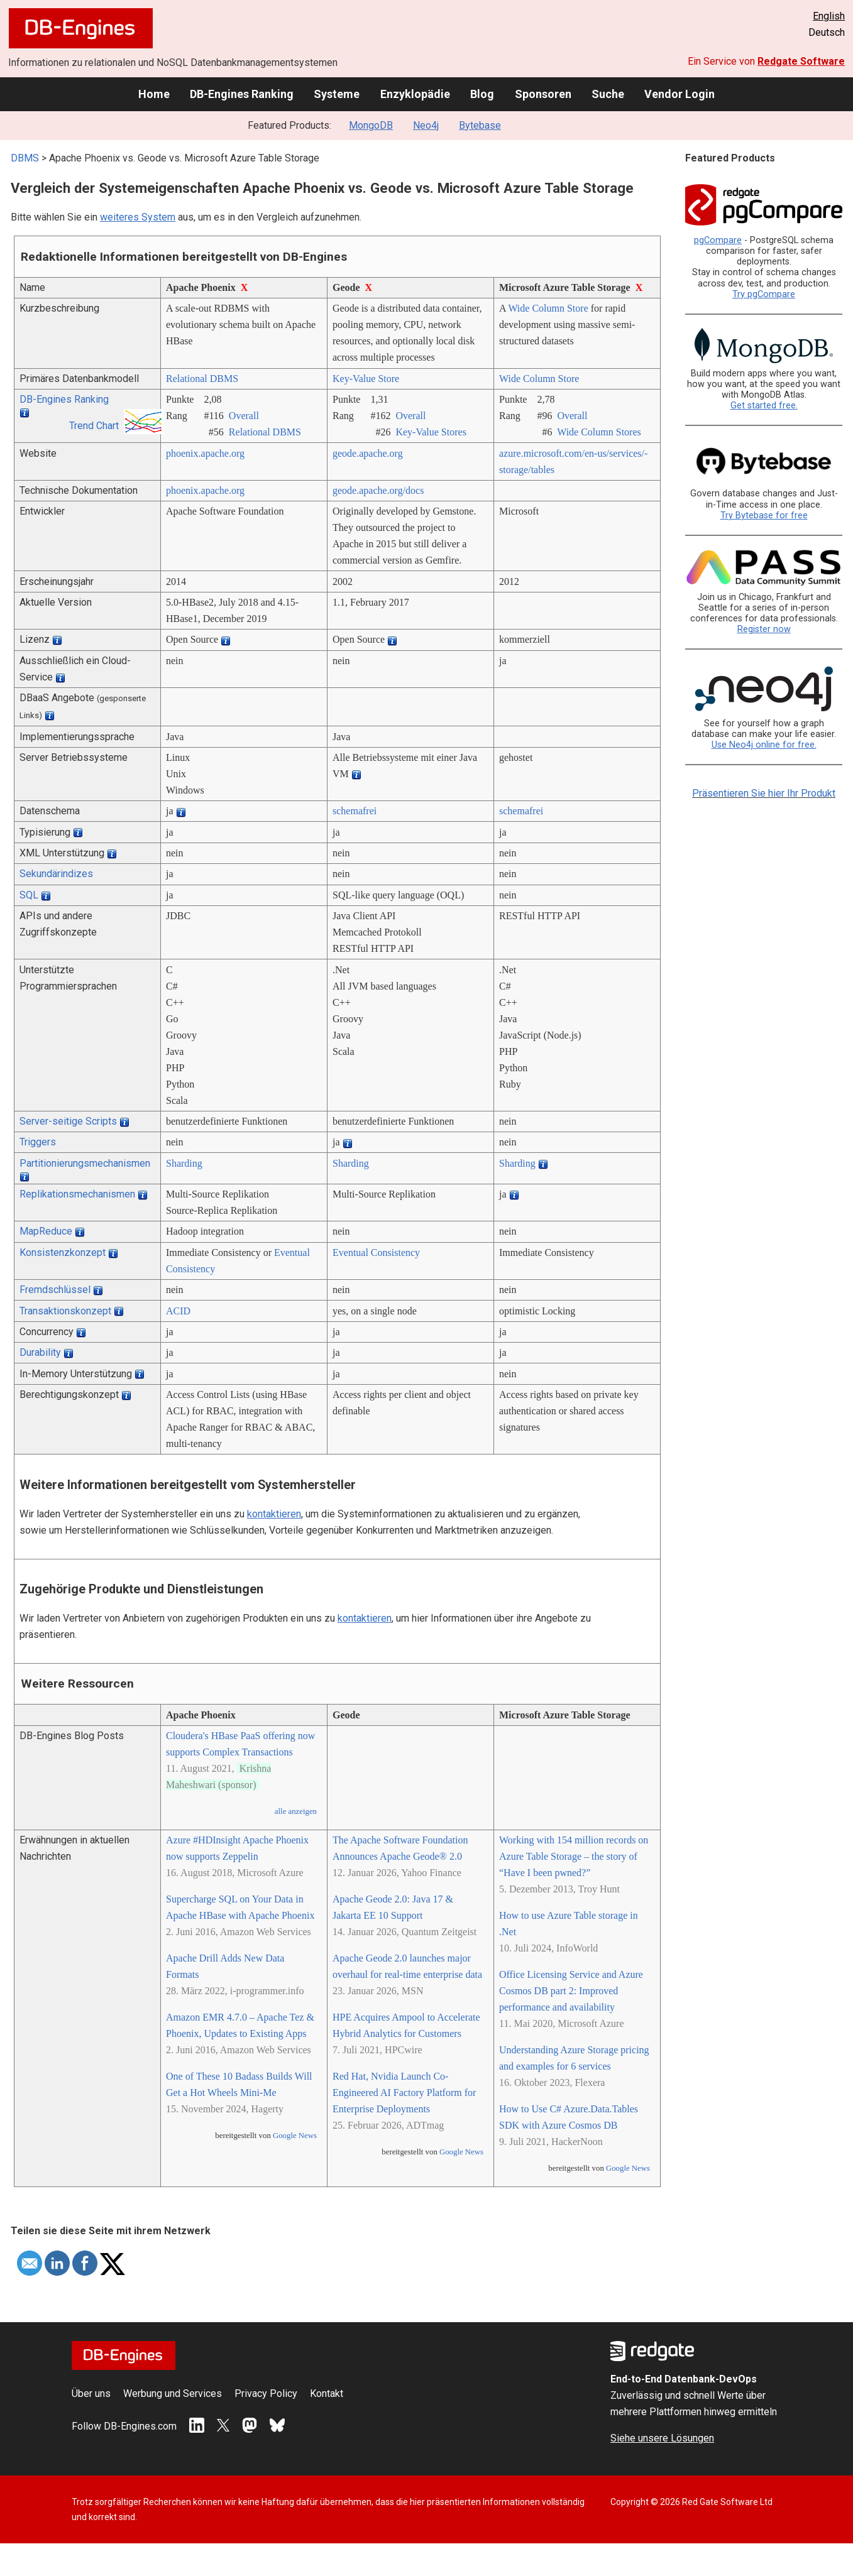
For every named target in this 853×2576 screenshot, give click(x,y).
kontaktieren (274, 1514)
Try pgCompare (763, 294)
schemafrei (355, 810)
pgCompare (718, 240)
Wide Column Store (548, 308)
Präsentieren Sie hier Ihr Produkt (763, 793)
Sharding (184, 1163)
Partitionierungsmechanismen (84, 1163)
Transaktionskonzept (65, 1311)
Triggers (37, 1142)
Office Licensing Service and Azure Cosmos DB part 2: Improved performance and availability (571, 1990)
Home (154, 94)
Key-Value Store (366, 378)
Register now (764, 629)
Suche (608, 94)
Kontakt (326, 2393)
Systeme (337, 94)
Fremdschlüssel (55, 1290)
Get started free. (764, 405)
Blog (482, 94)
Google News (295, 2135)
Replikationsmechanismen (77, 1194)
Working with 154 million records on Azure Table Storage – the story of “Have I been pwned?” (573, 1856)
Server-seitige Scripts (68, 1121)
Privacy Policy (265, 2393)
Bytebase (480, 125)
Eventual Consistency (376, 1252)
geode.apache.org (368, 453)
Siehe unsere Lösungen (662, 2438)
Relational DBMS (202, 378)
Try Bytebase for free (764, 515)
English (829, 16)
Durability (40, 1352)
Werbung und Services (172, 2393)
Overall (244, 415)
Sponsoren (543, 94)
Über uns (91, 2393)
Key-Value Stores (430, 432)
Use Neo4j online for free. (764, 745)
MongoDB (371, 125)
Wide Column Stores (599, 432)
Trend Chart (94, 426)
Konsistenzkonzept (62, 1252)
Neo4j (426, 125)
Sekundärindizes (56, 874)
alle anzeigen (296, 1811)
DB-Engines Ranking (242, 94)
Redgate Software (801, 61)
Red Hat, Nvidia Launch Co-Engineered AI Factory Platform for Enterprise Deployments (404, 2092)
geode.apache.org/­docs (378, 490)
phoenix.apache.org (205, 453)
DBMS (25, 158)
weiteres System (137, 217)
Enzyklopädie (415, 94)
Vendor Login (679, 94)
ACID (178, 1311)
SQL (28, 895)
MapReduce (45, 1231)
